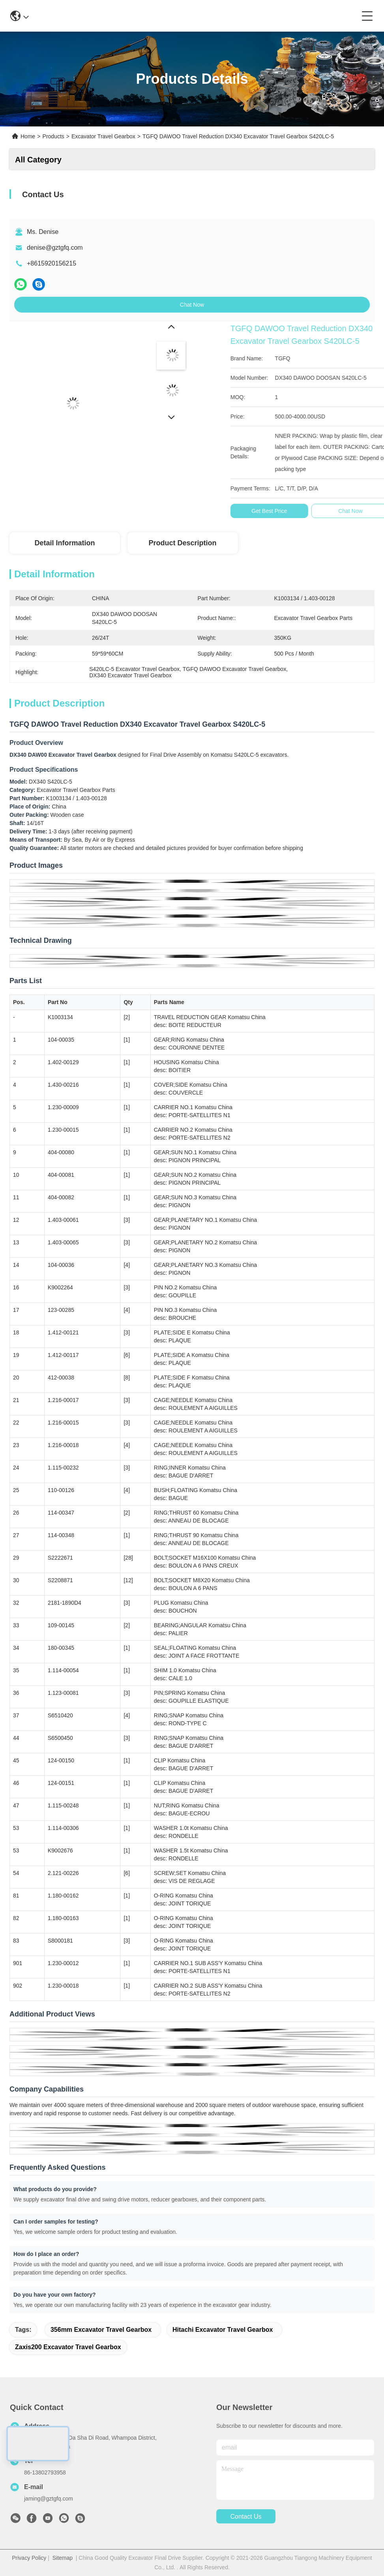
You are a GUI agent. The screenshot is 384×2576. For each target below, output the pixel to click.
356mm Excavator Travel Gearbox (101, 2329)
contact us (245, 2516)
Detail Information (64, 543)
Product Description (182, 543)
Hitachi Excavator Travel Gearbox (222, 2329)
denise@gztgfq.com (55, 247)
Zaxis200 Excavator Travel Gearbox (68, 2347)
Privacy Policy (29, 2558)
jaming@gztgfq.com (48, 2498)
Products (53, 136)
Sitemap (62, 2558)
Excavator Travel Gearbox (103, 136)
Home (28, 136)
